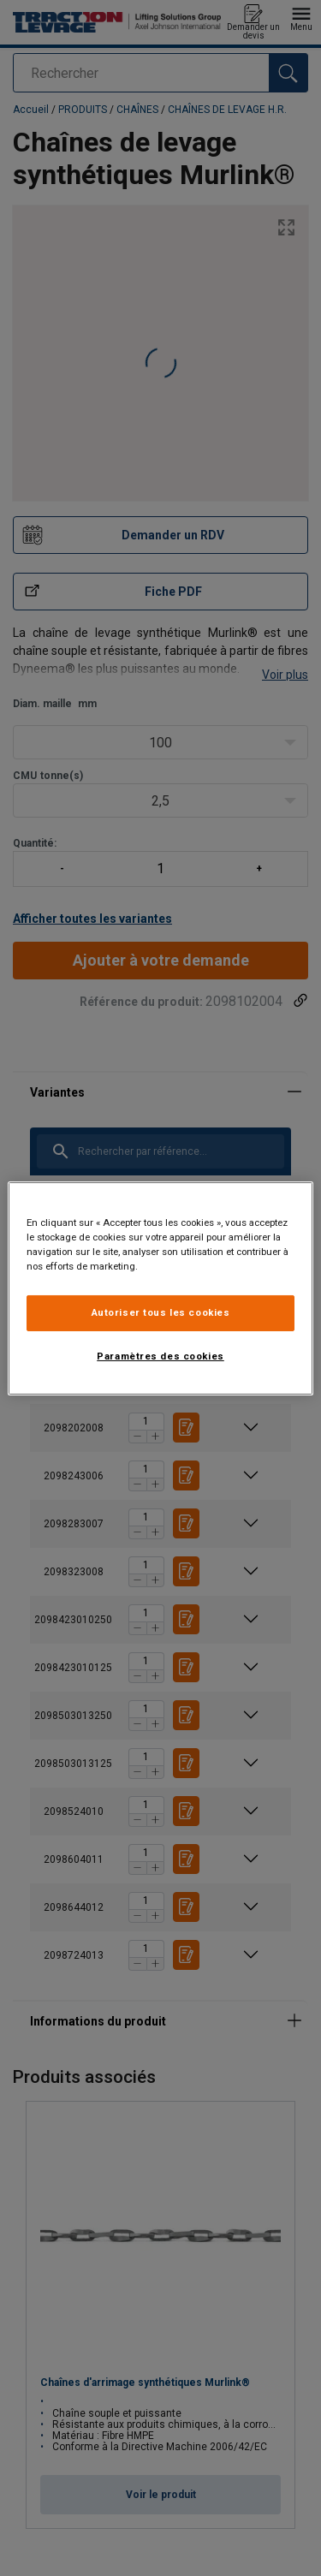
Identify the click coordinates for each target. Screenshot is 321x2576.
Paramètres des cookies (160, 1356)
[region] (160, 1288)
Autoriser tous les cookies (161, 1312)
